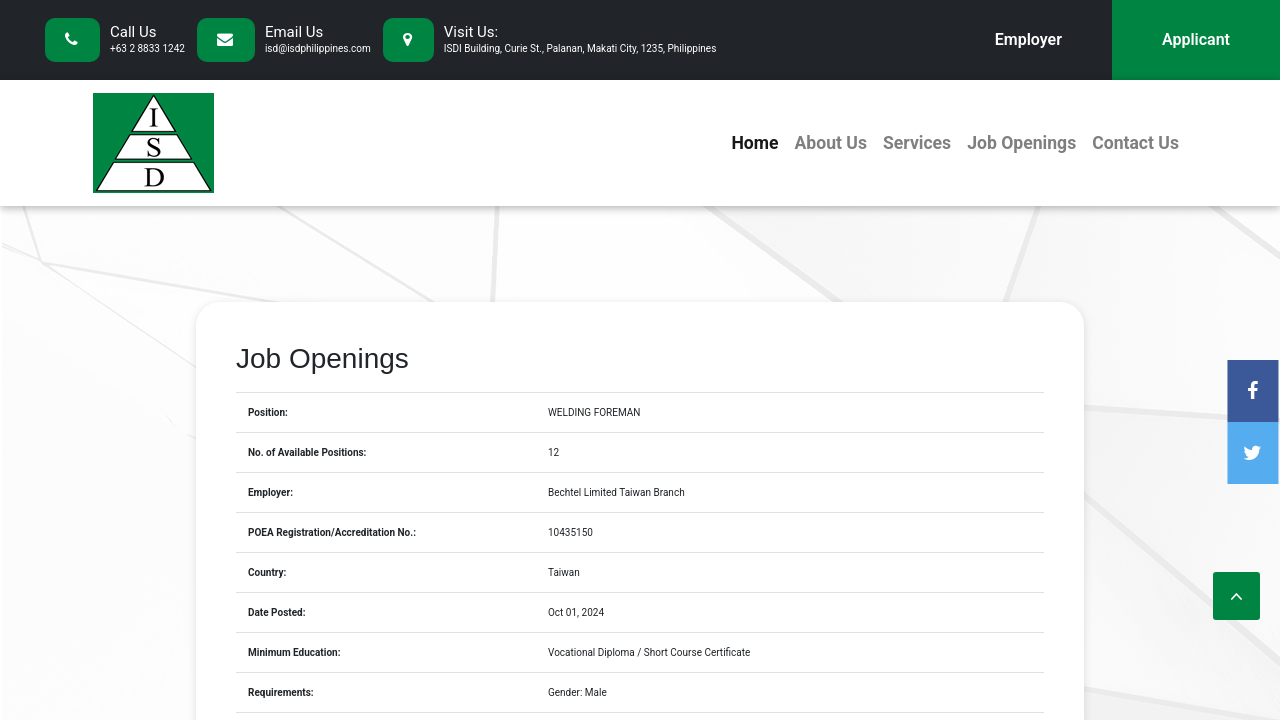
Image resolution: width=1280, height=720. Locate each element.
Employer (1028, 39)
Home (754, 143)
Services (917, 143)
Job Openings (1021, 143)
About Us (830, 143)
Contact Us (1135, 143)
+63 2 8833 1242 (147, 48)
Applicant (1196, 39)
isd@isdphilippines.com (318, 48)
